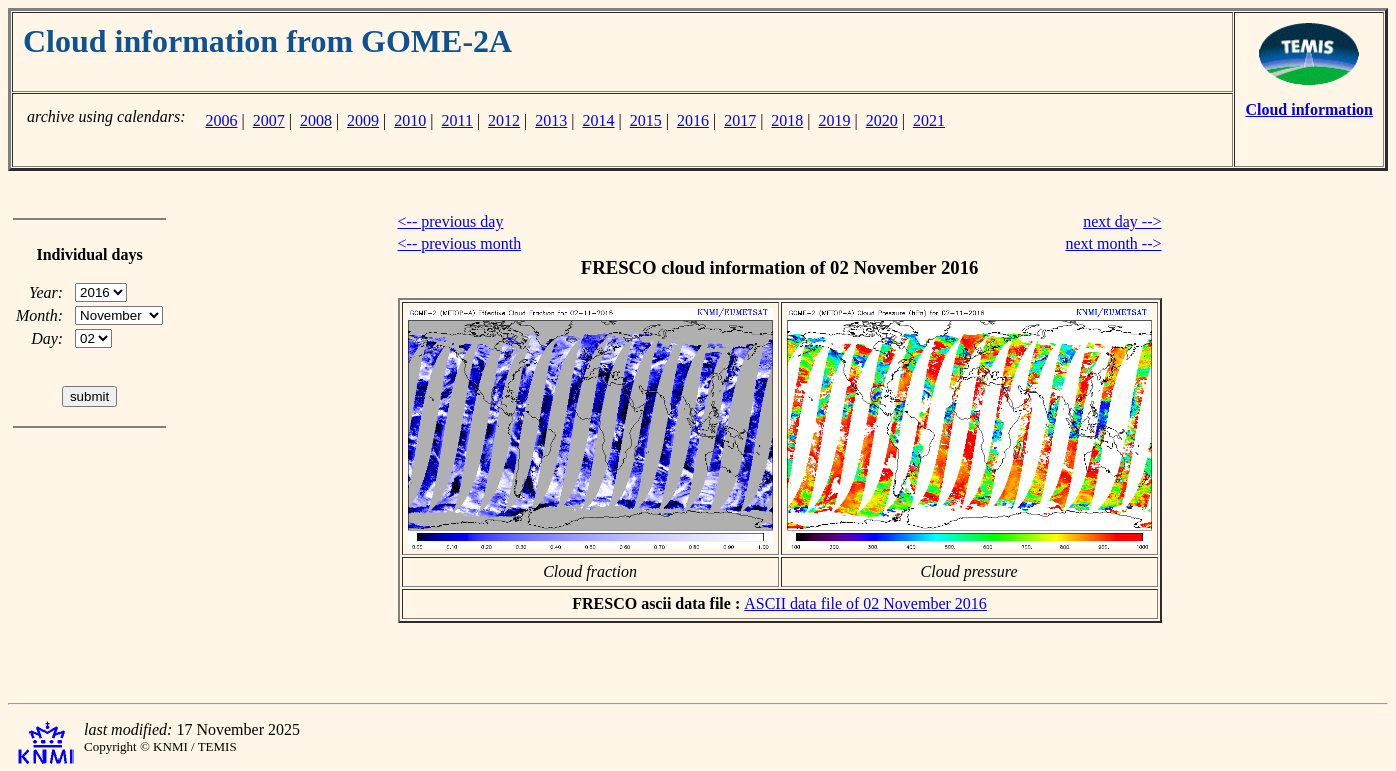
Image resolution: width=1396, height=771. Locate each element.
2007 (269, 120)
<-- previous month (460, 243)
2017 (740, 120)
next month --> (1113, 243)
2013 (551, 120)
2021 (929, 120)
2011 (457, 120)
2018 (787, 120)
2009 (363, 120)
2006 (221, 120)
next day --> (1122, 221)
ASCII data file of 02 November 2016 (865, 603)
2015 (646, 120)
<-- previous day (451, 221)
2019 (835, 120)
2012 (504, 120)
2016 (693, 120)
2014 (599, 120)
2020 (882, 120)
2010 (410, 120)
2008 (316, 120)
